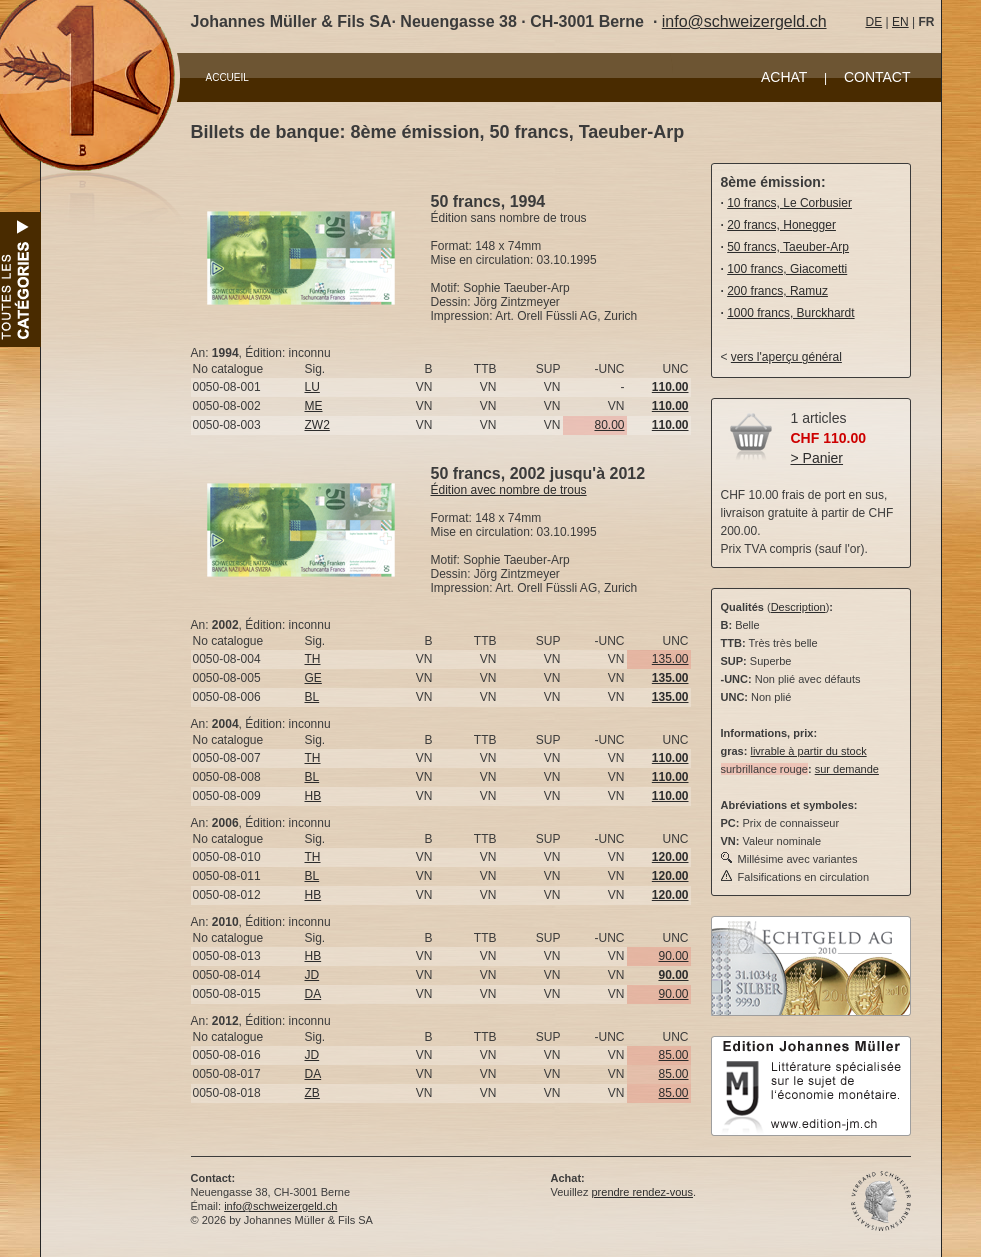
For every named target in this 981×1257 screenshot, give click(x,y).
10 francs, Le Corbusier (789, 203)
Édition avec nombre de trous (509, 490)
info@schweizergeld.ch (744, 21)
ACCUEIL (227, 77)
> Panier (817, 458)
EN (900, 22)
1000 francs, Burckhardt (790, 313)
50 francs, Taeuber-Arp (788, 247)
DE (874, 22)
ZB (312, 1093)
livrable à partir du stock (808, 751)
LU (312, 387)
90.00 (673, 956)
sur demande (847, 769)
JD (312, 975)
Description (798, 607)
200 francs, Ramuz (777, 291)
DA (313, 994)
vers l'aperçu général (786, 357)
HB (313, 796)
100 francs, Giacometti (787, 269)
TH (313, 659)
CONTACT (877, 77)
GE (313, 678)
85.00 (673, 1055)
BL (312, 697)
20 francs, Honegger (781, 225)
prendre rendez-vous (642, 1192)
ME (314, 406)
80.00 (609, 425)
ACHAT (784, 77)
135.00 (670, 659)
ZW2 (317, 425)
